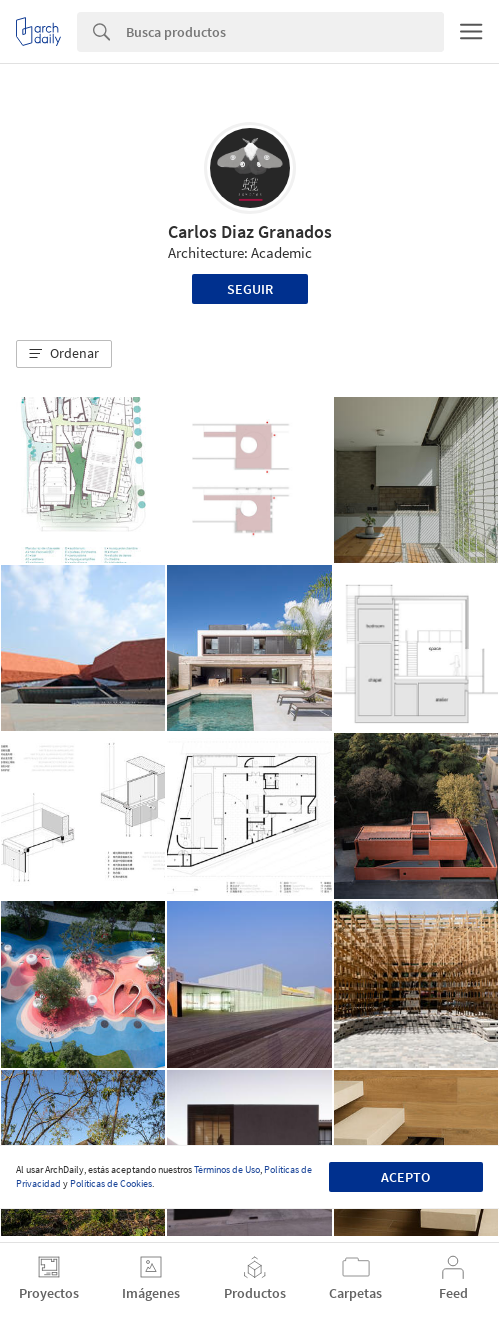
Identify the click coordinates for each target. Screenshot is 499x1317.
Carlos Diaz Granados (250, 231)
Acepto (405, 1177)
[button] (64, 354)
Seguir (250, 289)
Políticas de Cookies (111, 1183)
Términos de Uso (227, 1169)
